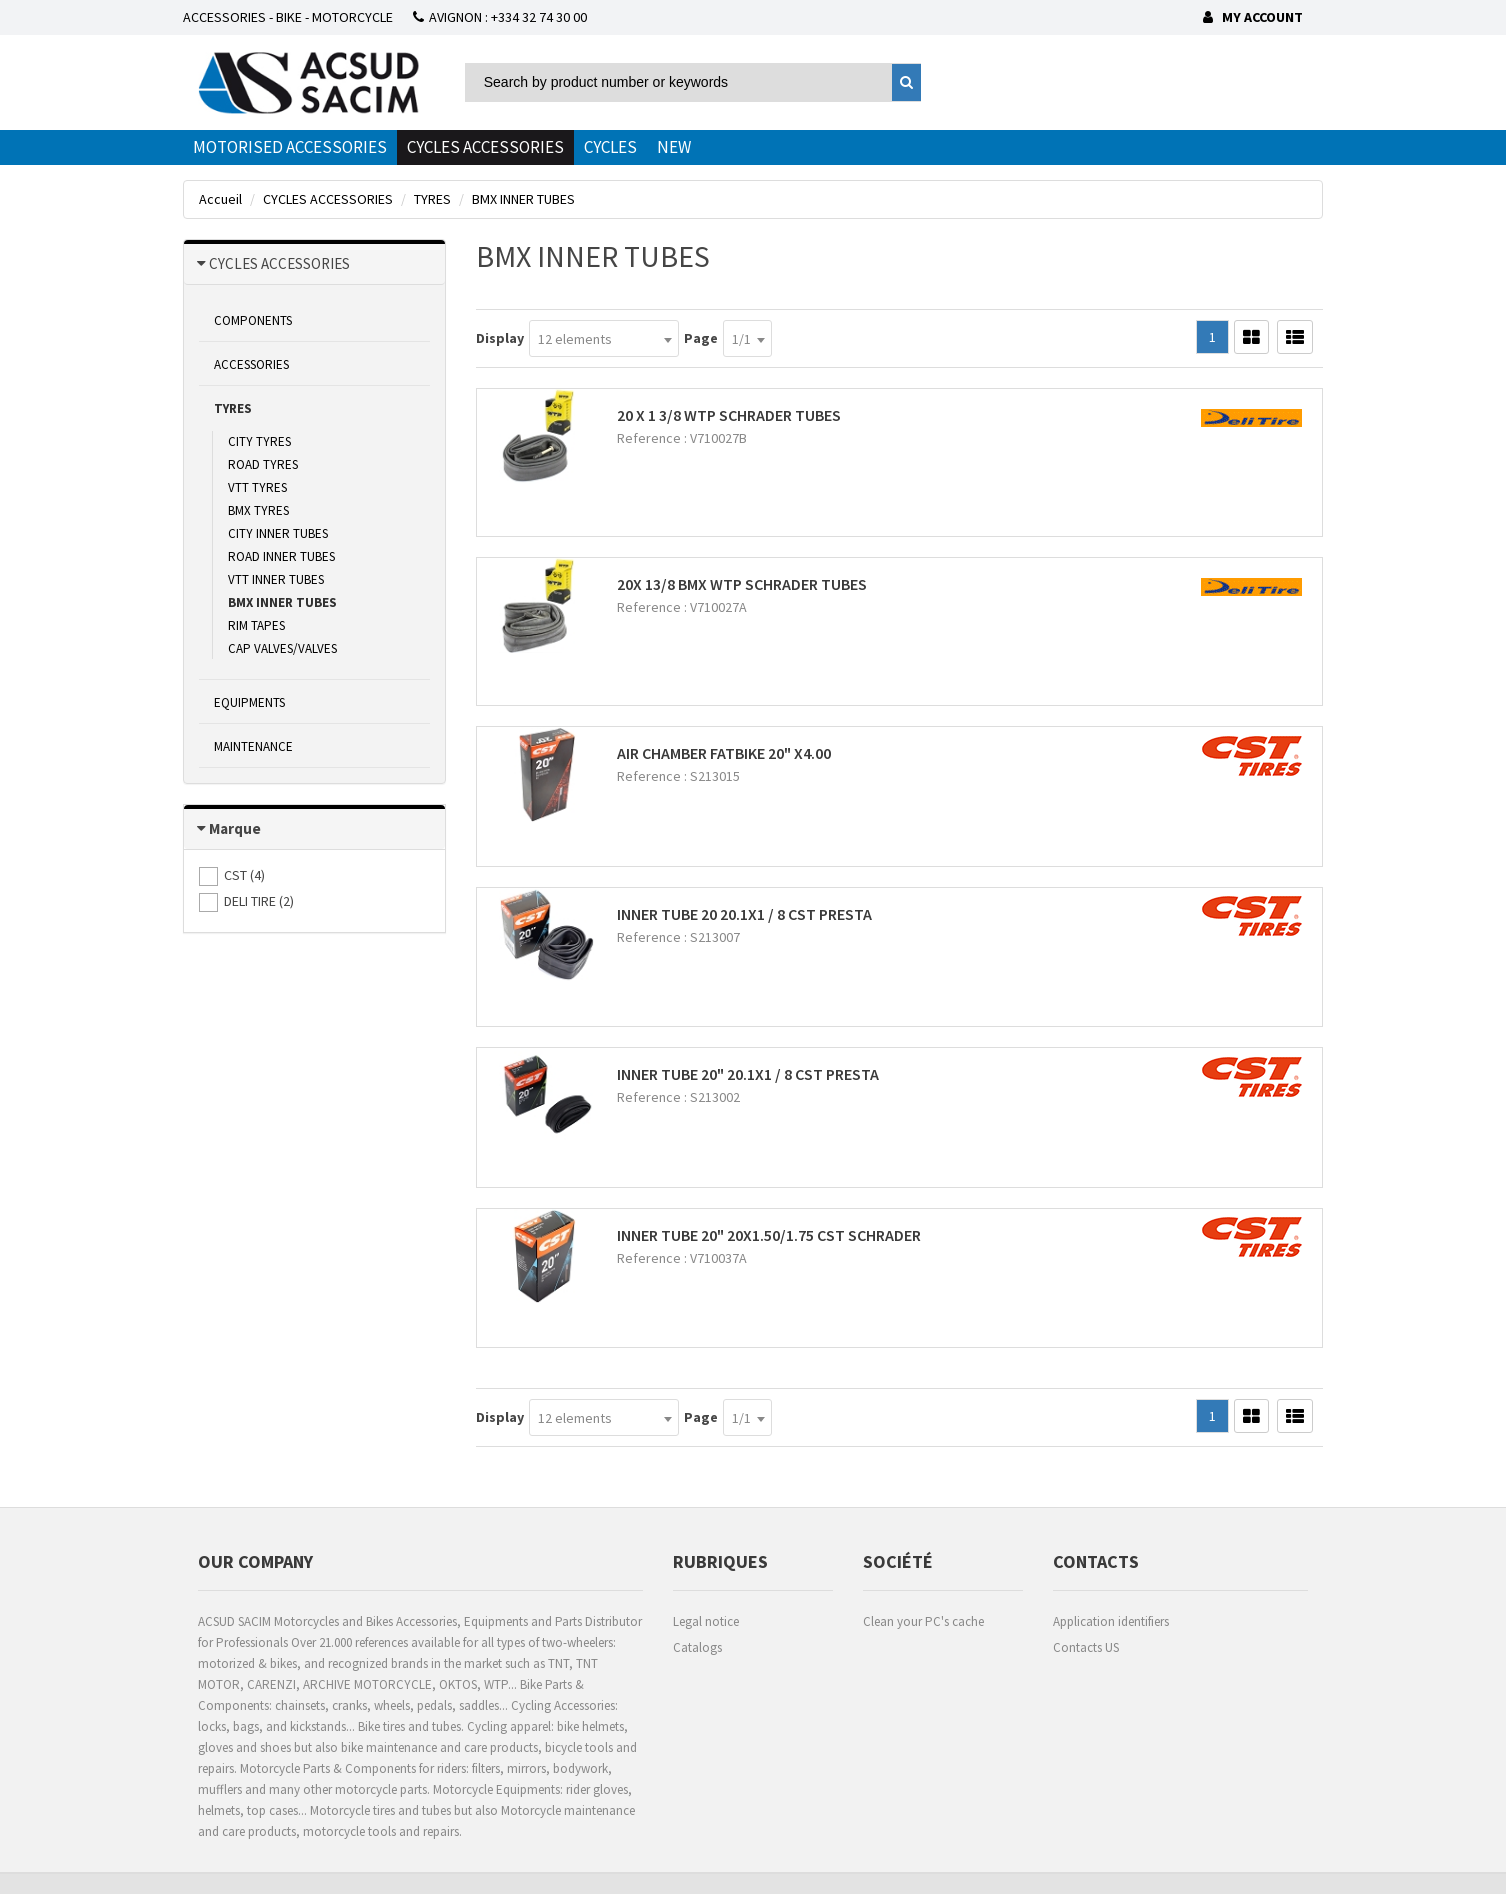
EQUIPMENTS (249, 702)
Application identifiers (1111, 1621)
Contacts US (1086, 1647)
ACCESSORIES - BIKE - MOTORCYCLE (288, 17)
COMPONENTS (253, 320)
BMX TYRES (258, 510)
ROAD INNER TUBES (281, 556)
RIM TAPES (256, 625)
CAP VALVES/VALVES (282, 648)
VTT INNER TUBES (276, 579)
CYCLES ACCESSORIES (485, 147)
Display (500, 338)
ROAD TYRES (263, 464)
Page (701, 338)
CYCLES (610, 147)
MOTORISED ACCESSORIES (290, 147)
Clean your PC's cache (923, 1621)
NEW (674, 147)
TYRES (233, 408)
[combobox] (604, 338)
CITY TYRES (259, 441)
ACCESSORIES (251, 364)
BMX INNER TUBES (282, 602)
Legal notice (706, 1621)
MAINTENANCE (253, 746)
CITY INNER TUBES (278, 533)
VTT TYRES (257, 487)
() (244, 875)
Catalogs (697, 1647)
